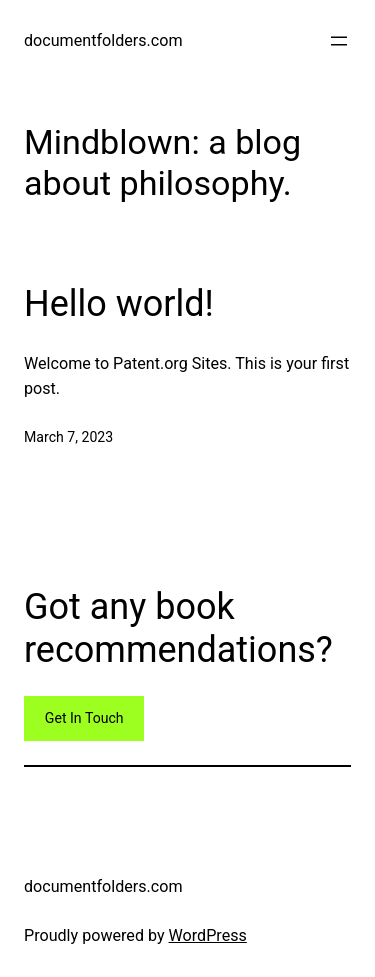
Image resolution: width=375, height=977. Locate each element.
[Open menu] (339, 41)
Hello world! (119, 304)
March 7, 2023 (68, 437)
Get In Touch (84, 718)
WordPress (208, 935)
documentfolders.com (103, 40)
